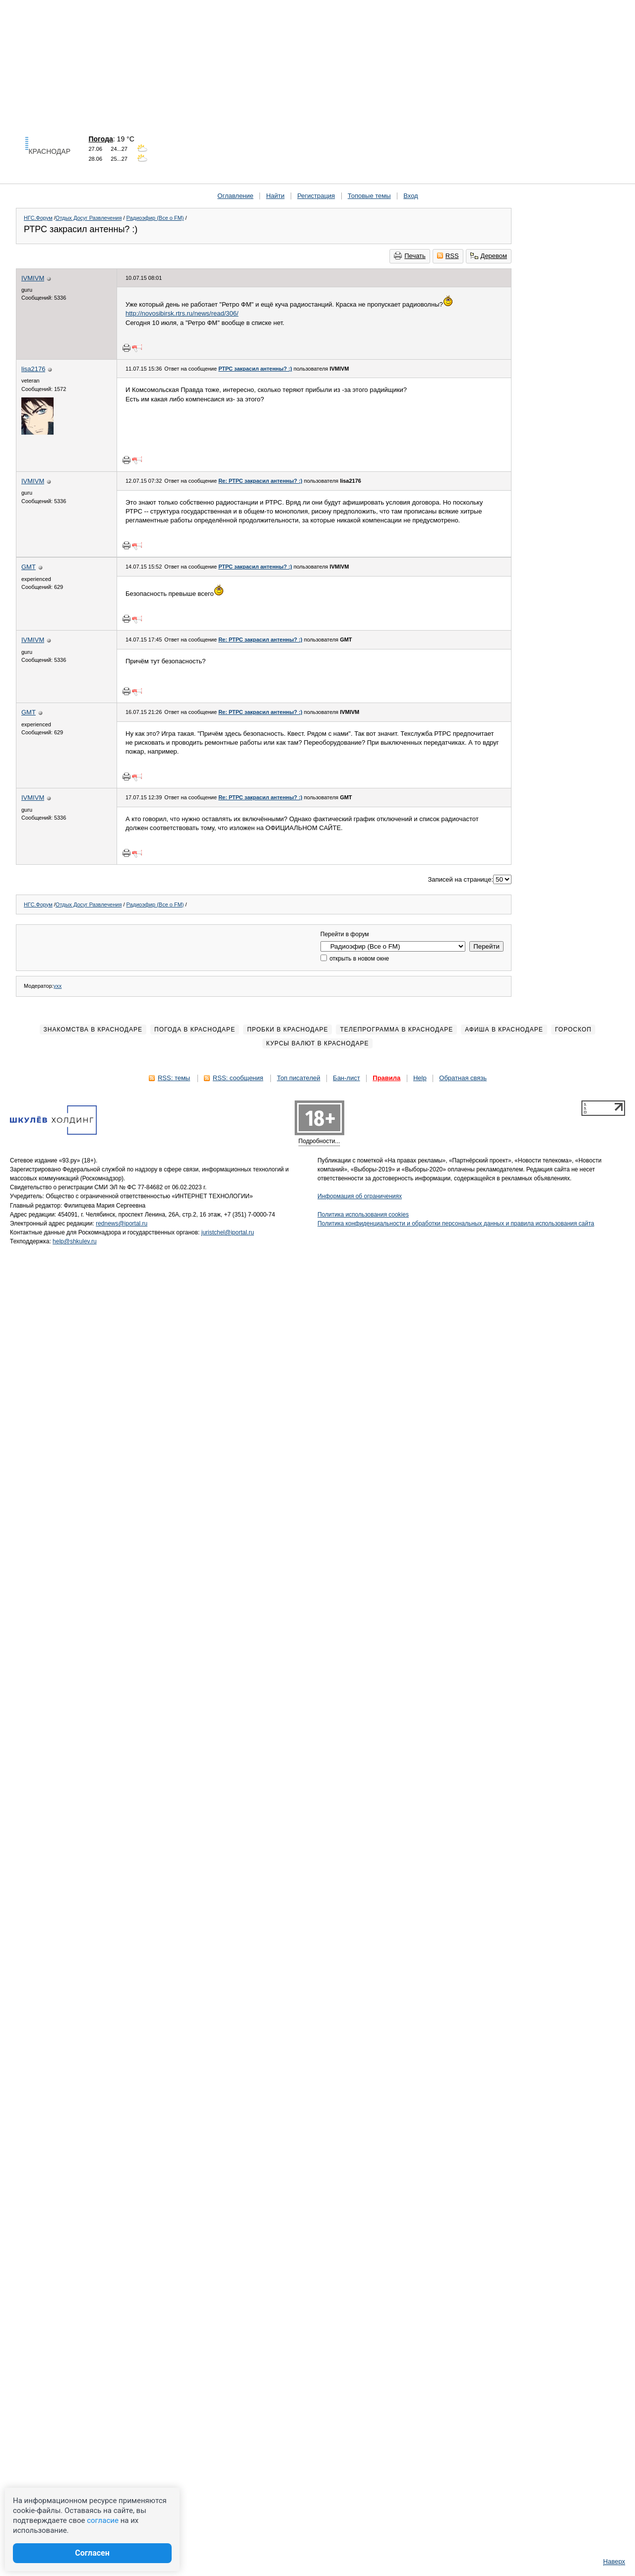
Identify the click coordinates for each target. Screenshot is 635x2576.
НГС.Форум (38, 218)
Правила (386, 1078)
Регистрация (316, 195)
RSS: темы (174, 1078)
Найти (275, 195)
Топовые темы (369, 195)
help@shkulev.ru (75, 1241)
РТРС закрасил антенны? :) (255, 369)
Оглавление (235, 195)
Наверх (614, 2561)
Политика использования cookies (363, 1214)
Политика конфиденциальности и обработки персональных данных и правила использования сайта (456, 1223)
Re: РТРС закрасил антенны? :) (260, 481)
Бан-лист (346, 1078)
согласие (103, 2520)
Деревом (488, 255)
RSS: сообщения (238, 1078)
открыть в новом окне (354, 958)
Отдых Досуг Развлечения (89, 218)
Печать (410, 255)
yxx (58, 986)
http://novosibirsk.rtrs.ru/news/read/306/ (182, 313)
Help (420, 1078)
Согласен (92, 2553)
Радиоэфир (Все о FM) (155, 218)
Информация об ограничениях (360, 1196)
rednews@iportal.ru (121, 1223)
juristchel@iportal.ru (227, 1232)
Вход (410, 195)
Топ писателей (298, 1078)
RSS (448, 255)
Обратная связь (463, 1078)
